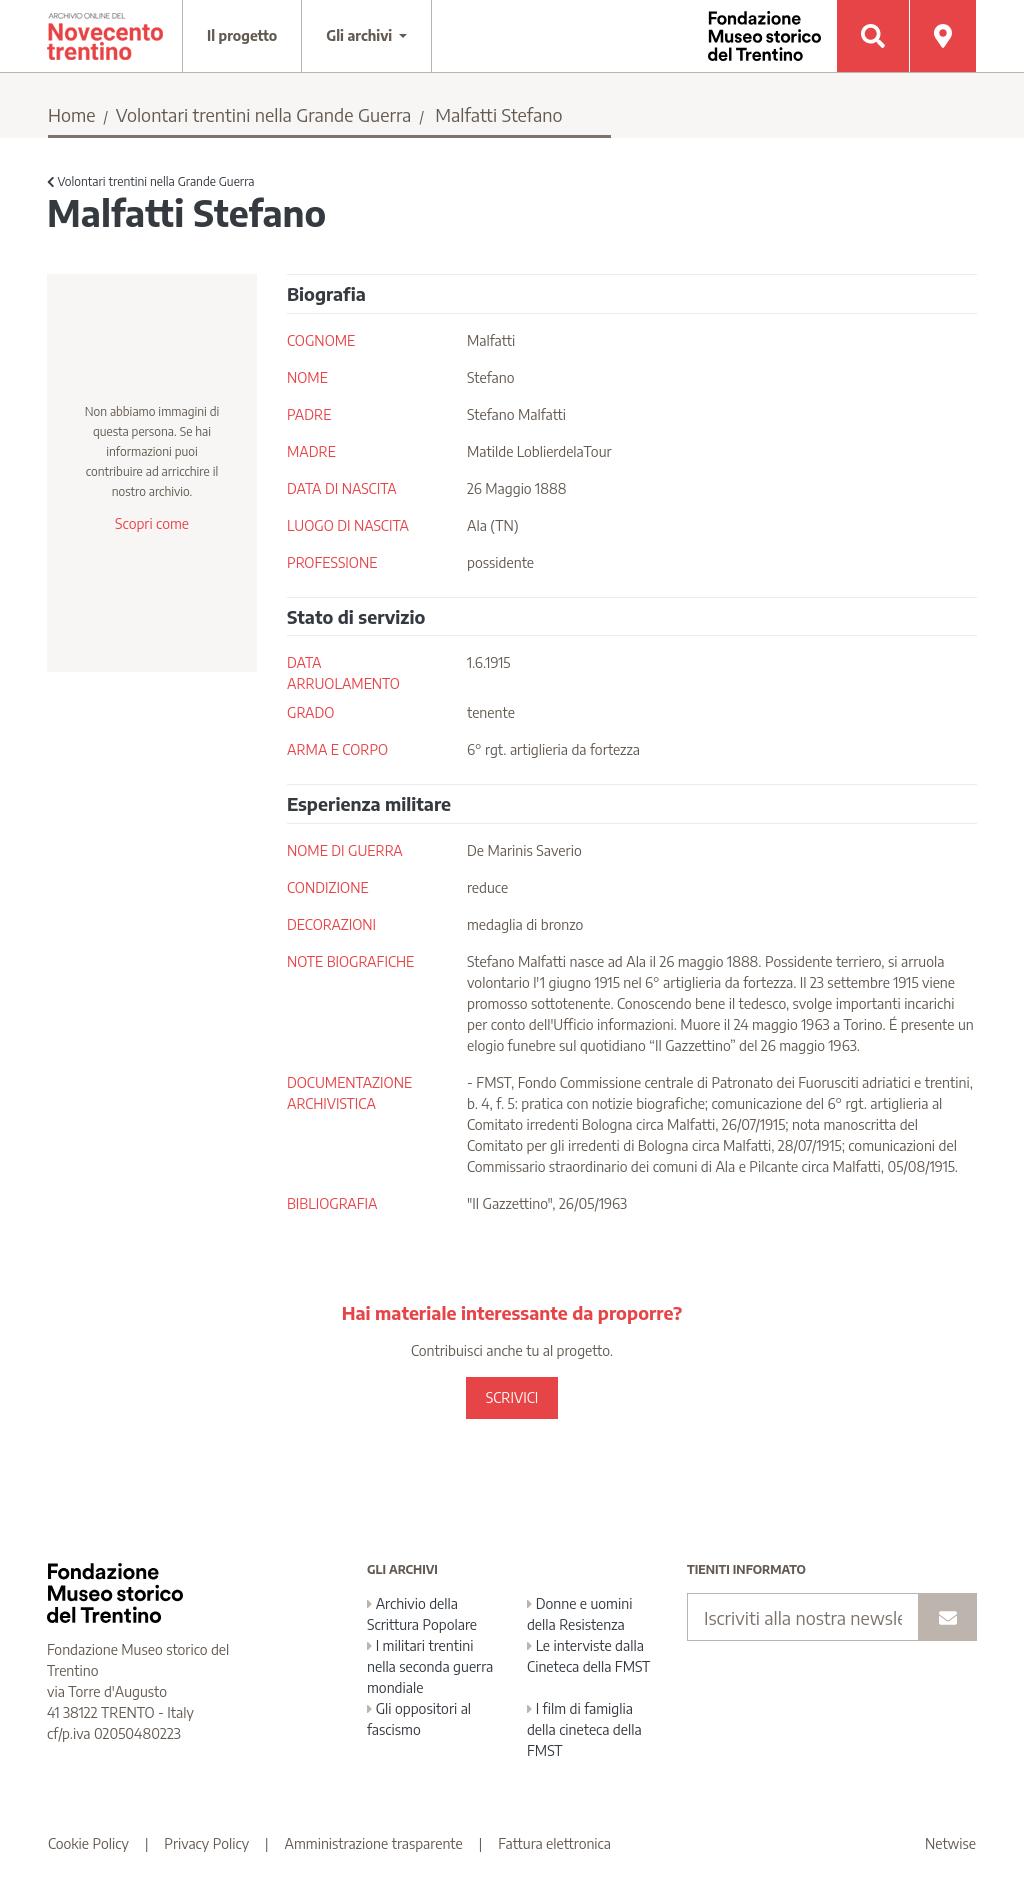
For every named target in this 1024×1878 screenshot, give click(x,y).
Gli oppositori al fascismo (419, 1719)
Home (72, 114)
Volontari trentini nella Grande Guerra (264, 114)
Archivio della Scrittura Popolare (422, 1614)
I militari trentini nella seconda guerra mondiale (430, 1666)
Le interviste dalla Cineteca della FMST (588, 1656)
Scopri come (152, 523)
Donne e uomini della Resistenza (579, 1614)
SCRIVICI (512, 1397)
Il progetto (242, 35)
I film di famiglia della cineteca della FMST (584, 1729)
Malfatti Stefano (498, 114)
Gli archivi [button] (361, 35)
